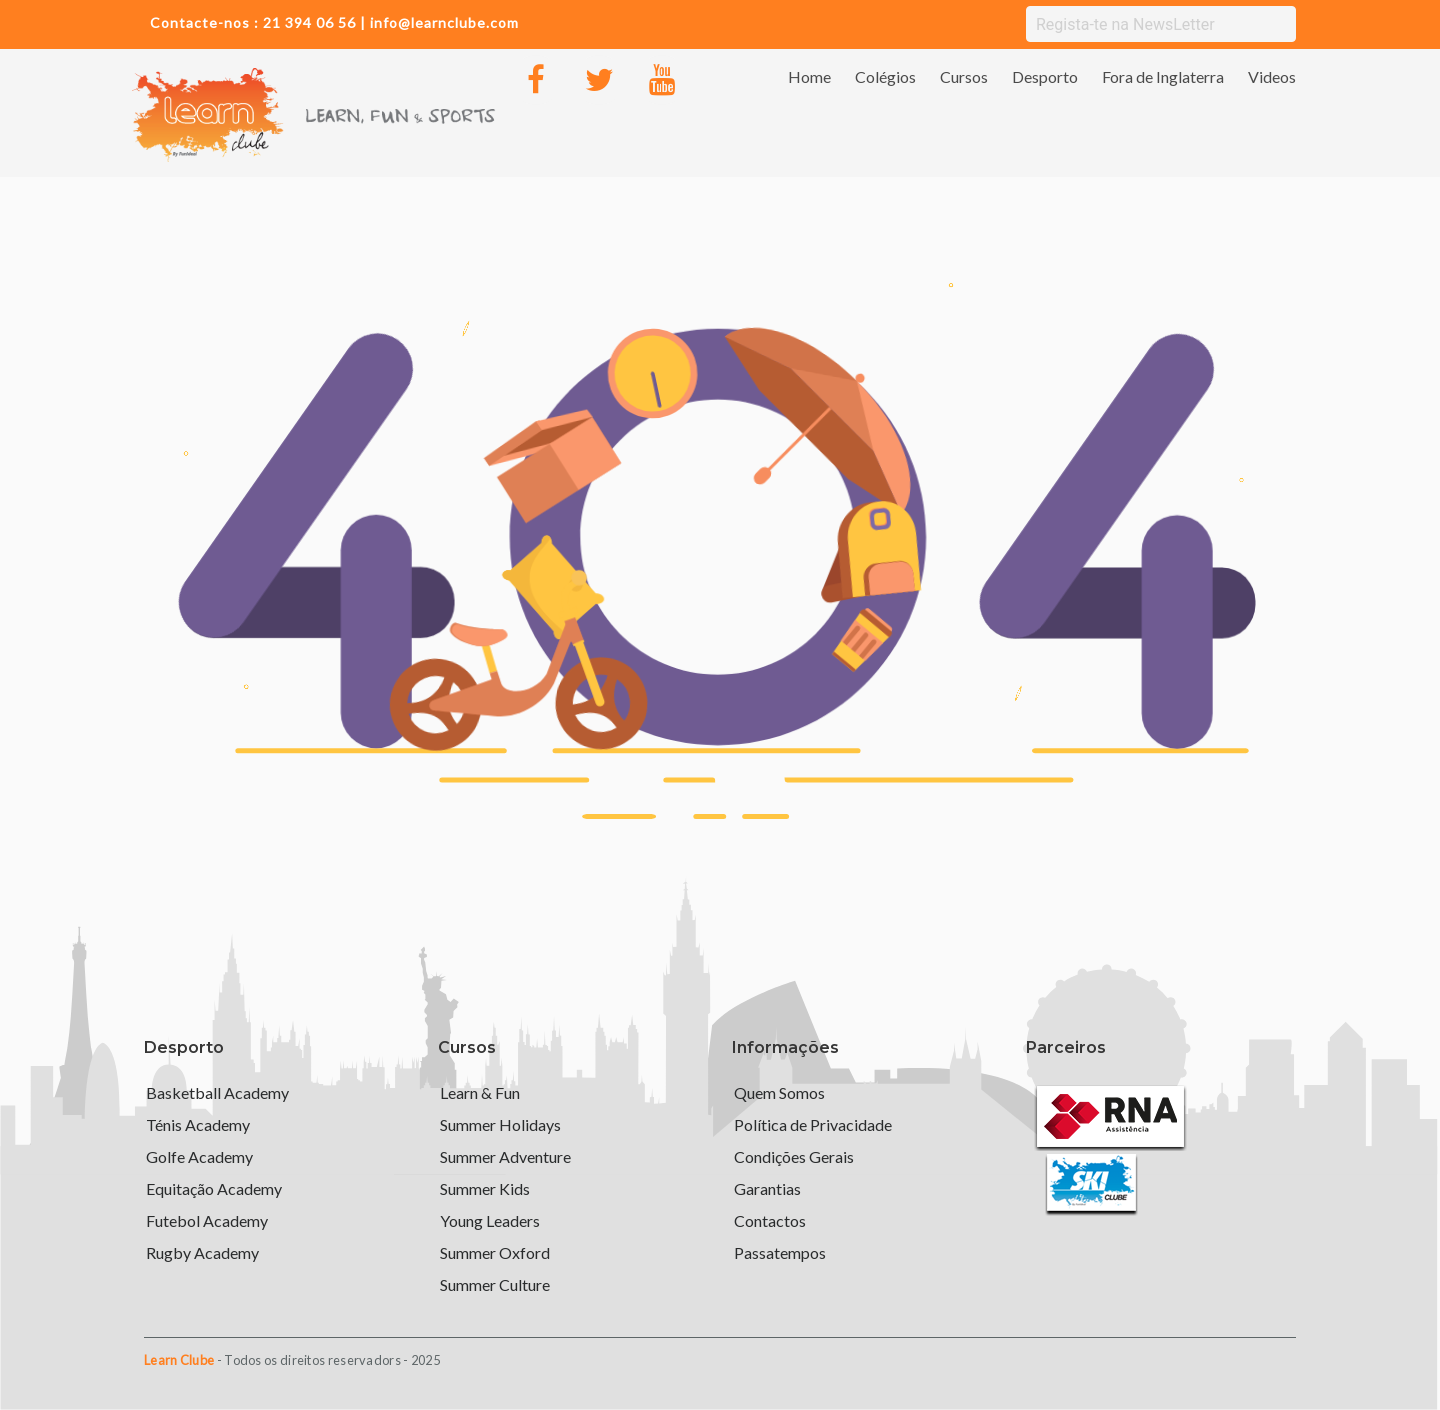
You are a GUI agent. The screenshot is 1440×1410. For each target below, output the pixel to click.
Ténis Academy (198, 1124)
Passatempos (780, 1252)
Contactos (770, 1220)
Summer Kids (485, 1188)
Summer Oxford (495, 1252)
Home (809, 76)
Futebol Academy (207, 1220)
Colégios (885, 76)
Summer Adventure (505, 1156)
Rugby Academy (202, 1252)
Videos (1272, 76)
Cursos (964, 76)
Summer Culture (495, 1284)
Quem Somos (779, 1092)
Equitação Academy (214, 1188)
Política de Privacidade (813, 1124)
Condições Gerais (794, 1156)
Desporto (1045, 76)
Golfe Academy (199, 1156)
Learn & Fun (480, 1092)
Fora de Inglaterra (1163, 76)
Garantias (767, 1188)
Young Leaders (490, 1220)
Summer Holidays (500, 1124)
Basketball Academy (217, 1092)
